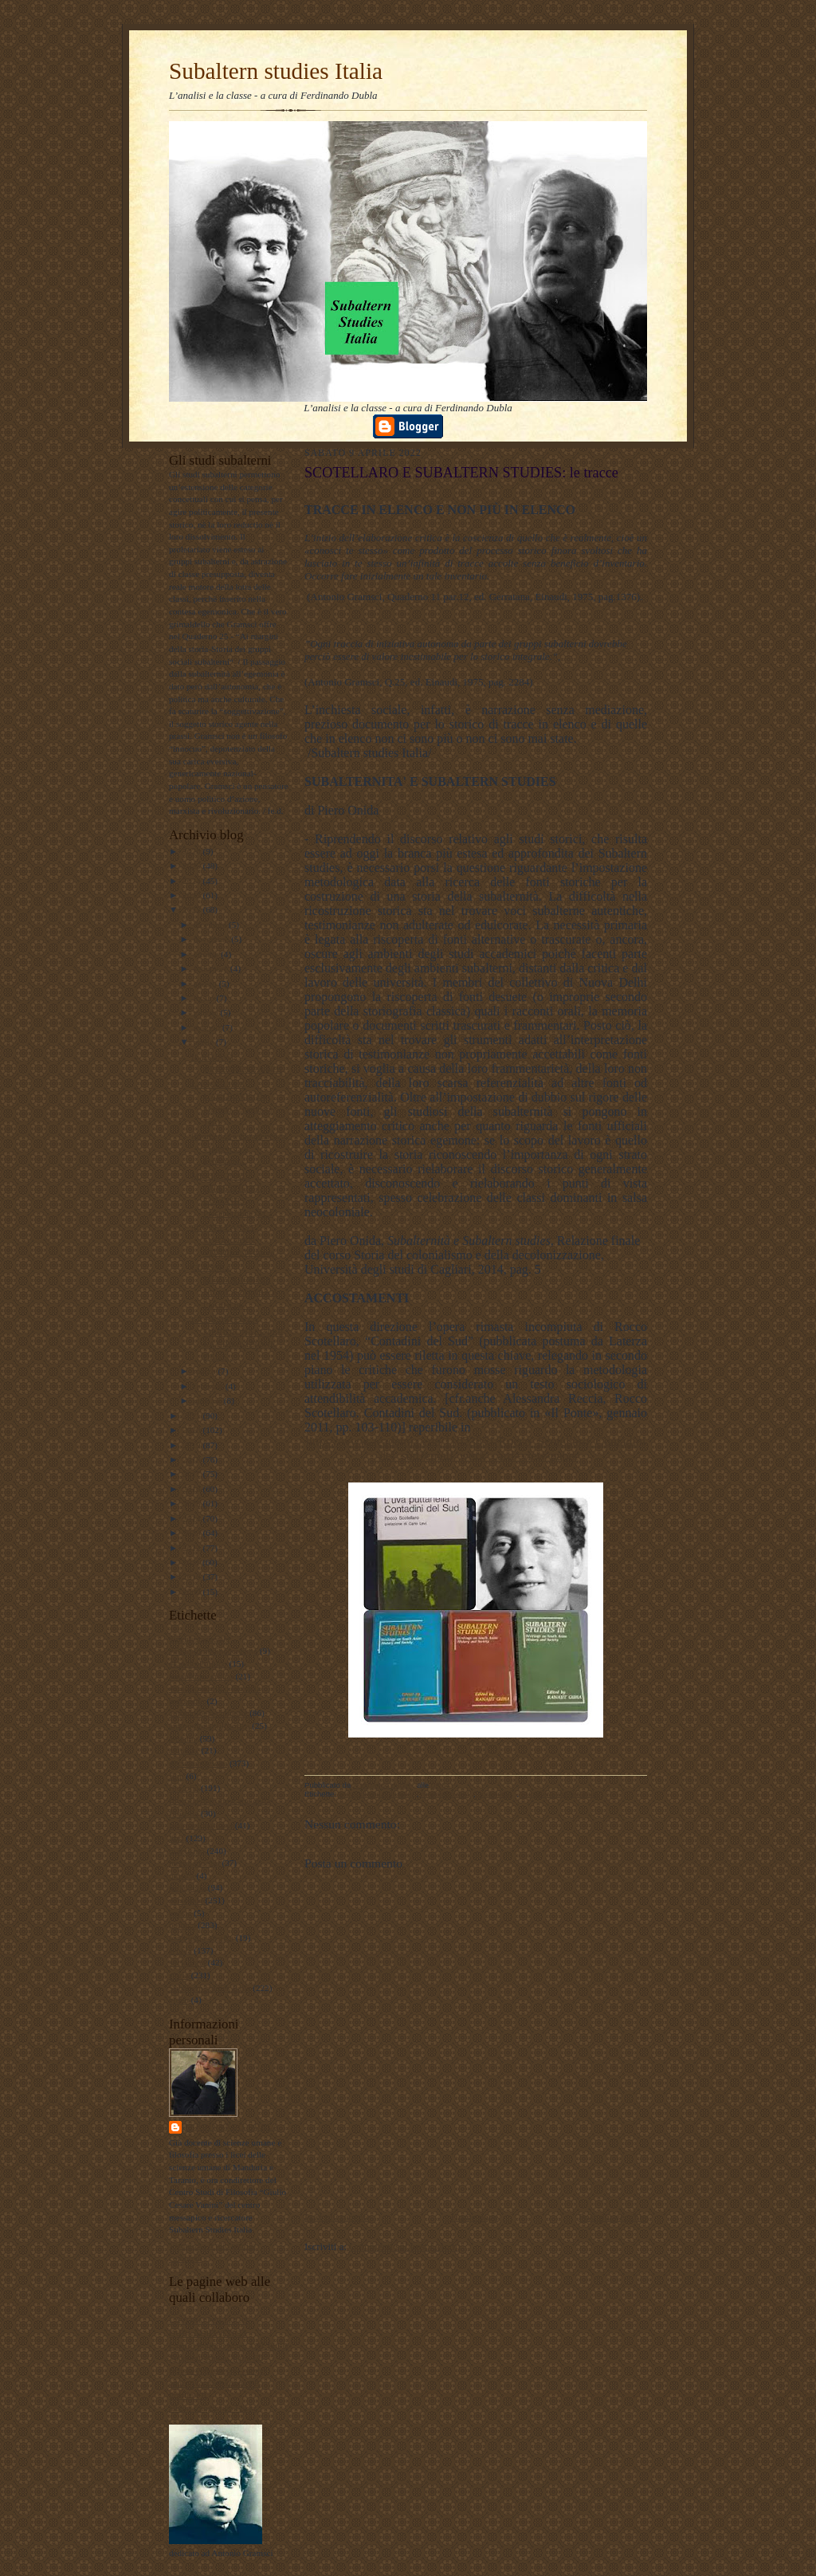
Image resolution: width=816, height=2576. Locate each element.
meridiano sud (194, 1862)
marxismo (187, 1850)
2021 (192, 1415)
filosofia (183, 1788)
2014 (192, 1518)
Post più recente (337, 2217)
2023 (192, 895)
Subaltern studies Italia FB (216, 2357)
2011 (192, 1562)
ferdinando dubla (232, 2126)
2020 (192, 1430)
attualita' (184, 1750)
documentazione (198, 1763)
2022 (192, 909)
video (179, 2000)
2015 (192, 1503)
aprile (205, 1041)
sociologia (187, 1962)
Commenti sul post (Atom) (405, 2246)
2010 (192, 1576)
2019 (192, 1445)
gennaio (209, 1400)
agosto (206, 983)
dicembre (211, 924)
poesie (180, 1913)
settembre (212, 968)
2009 (192, 1591)
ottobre (207, 954)
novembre (212, 939)
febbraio (210, 1386)
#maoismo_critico (201, 1676)
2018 (192, 1459)
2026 (192, 851)
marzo (206, 1371)
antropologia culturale (208, 1713)
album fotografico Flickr (213, 2408)
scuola (180, 1950)
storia (179, 1975)
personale (186, 1900)
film (176, 1776)
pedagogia (187, 1887)
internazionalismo (201, 1825)
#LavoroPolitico (198, 1663)
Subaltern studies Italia (275, 71)
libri (176, 1838)
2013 (192, 1532)
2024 (192, 881)
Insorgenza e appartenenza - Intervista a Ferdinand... (238, 1148)
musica (181, 1875)
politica (182, 1925)
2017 (192, 1473)
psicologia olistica (201, 1937)
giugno (207, 1012)
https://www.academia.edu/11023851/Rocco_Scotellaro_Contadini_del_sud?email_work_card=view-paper (476, 1449)
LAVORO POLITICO (208, 2320)
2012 (192, 1548)
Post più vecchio (613, 2217)
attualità (183, 1738)
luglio (205, 998)
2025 (192, 865)
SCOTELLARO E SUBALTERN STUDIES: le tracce (232, 1240)
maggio (208, 1027)
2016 (192, 1489)
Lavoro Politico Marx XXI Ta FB (228, 2345)
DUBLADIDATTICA (208, 2333)
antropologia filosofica (209, 1725)
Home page (475, 2217)
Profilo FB (188, 2395)
